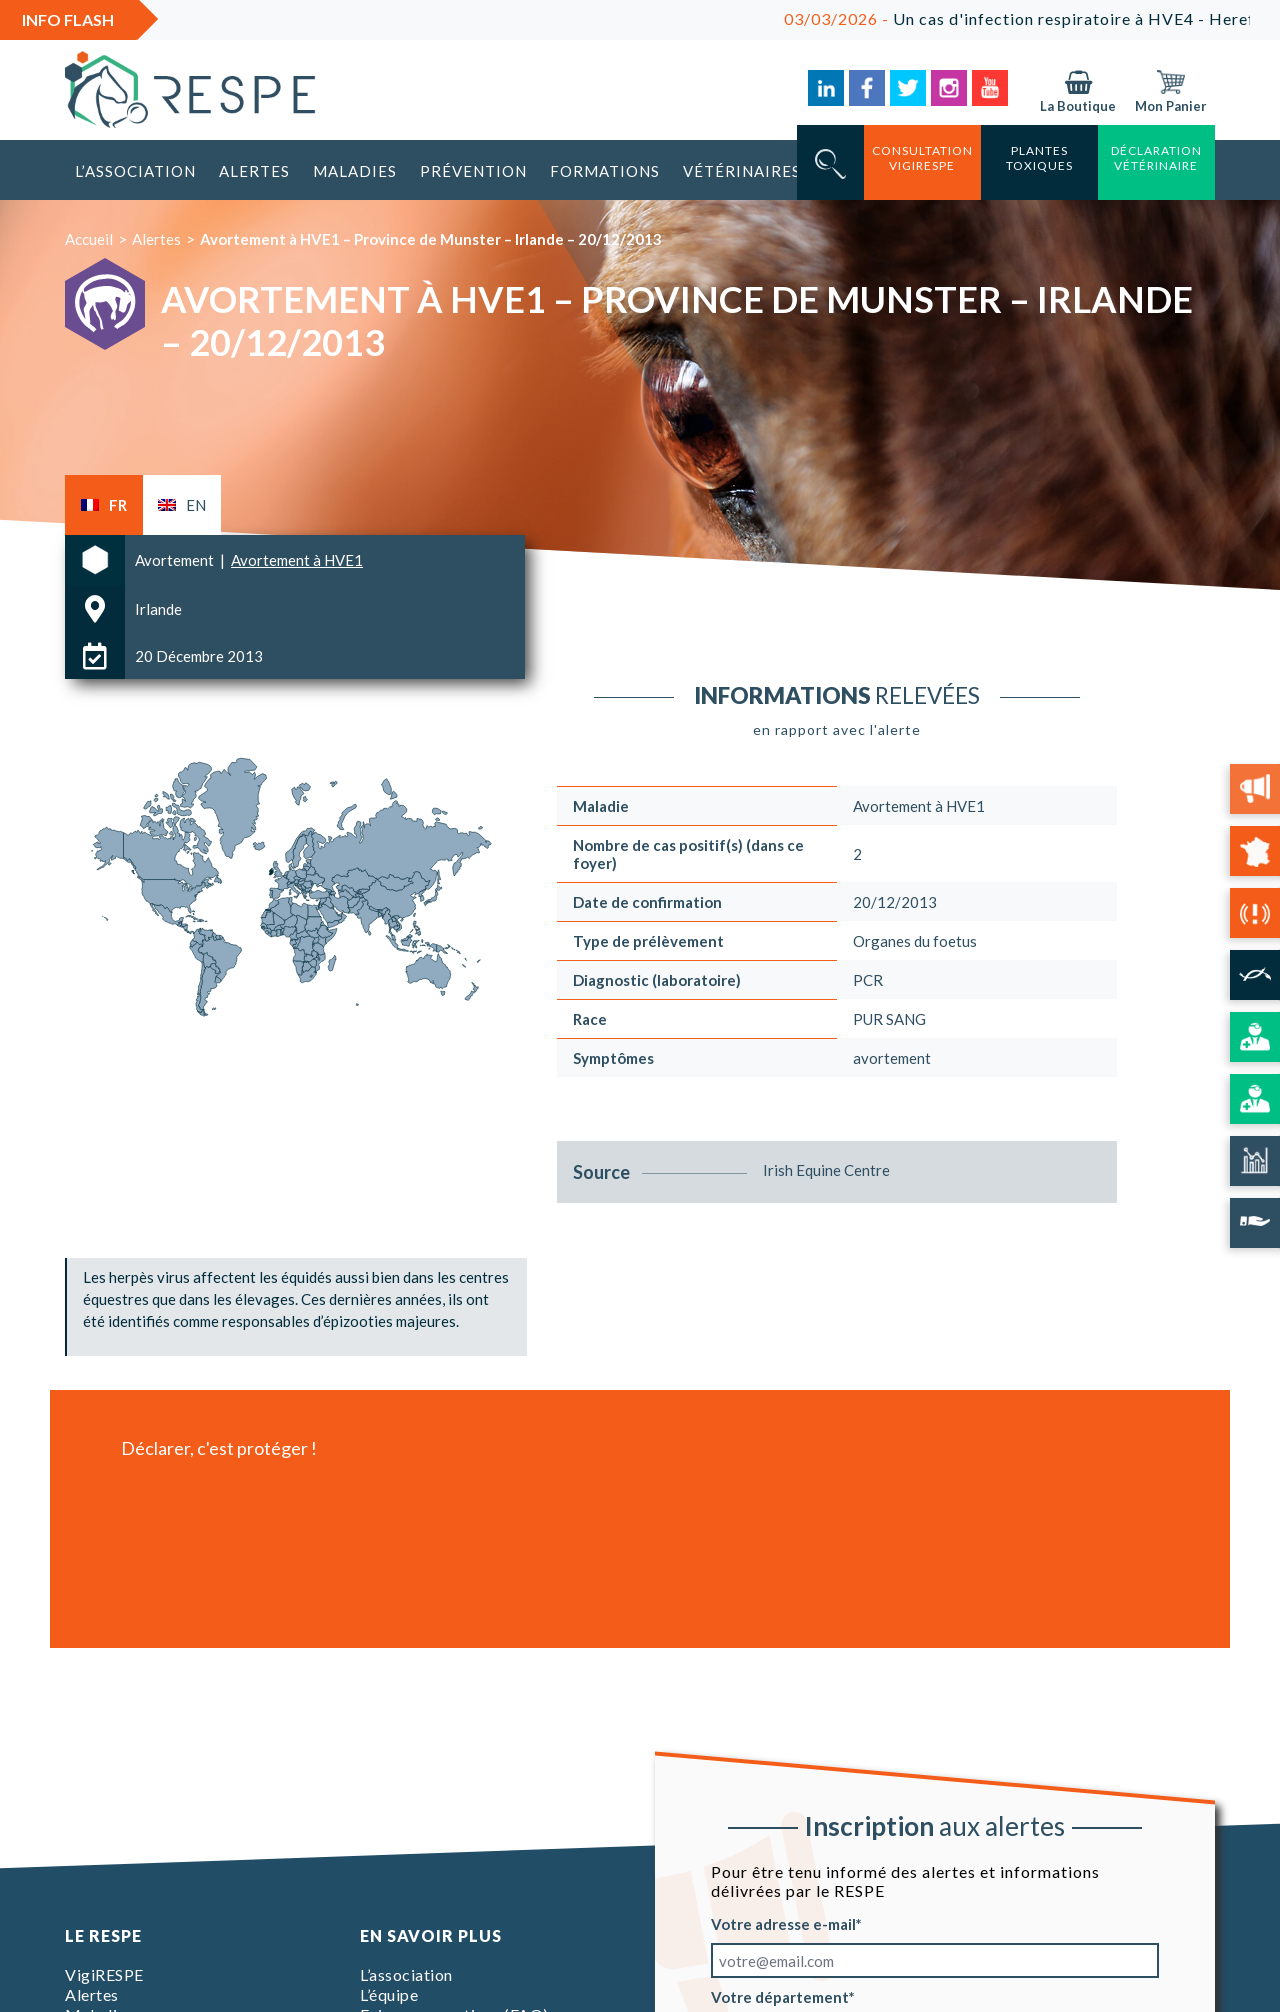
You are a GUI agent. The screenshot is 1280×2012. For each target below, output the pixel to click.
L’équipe (389, 1994)
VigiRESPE (104, 1974)
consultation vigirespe (922, 158)
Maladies (355, 171)
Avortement (176, 560)
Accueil (89, 239)
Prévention (473, 171)
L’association (135, 171)
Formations (605, 171)
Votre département (780, 1997)
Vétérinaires (742, 171)
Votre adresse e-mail (783, 1924)
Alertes (254, 171)
